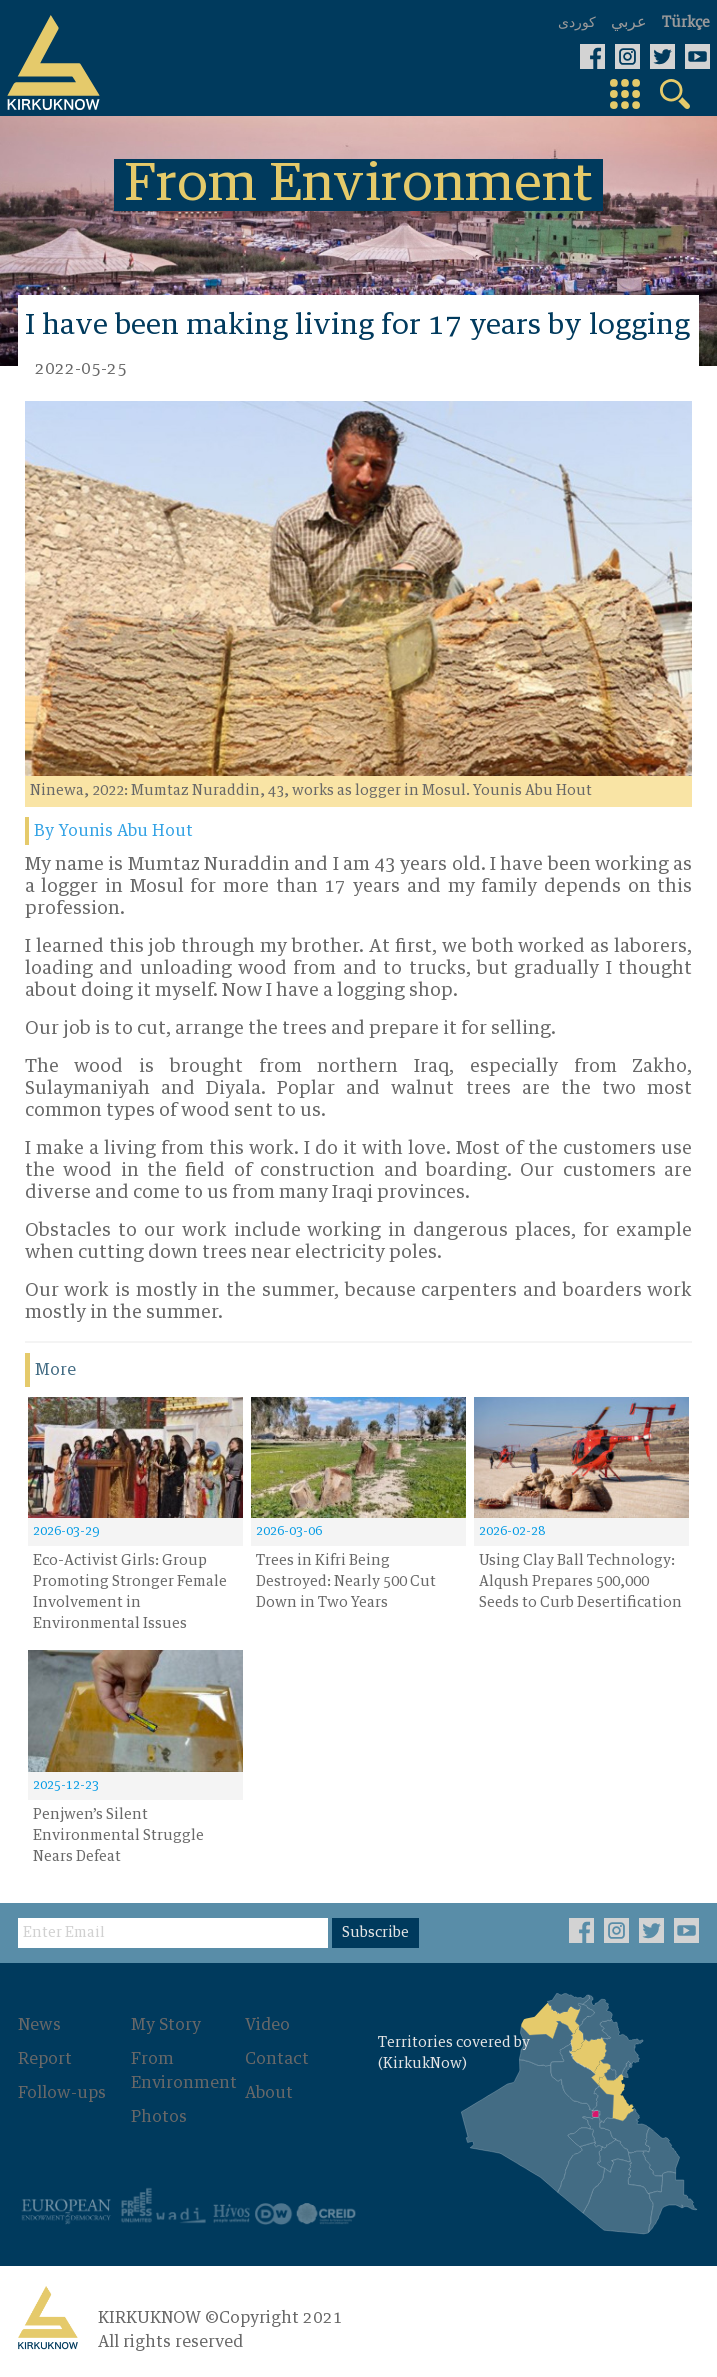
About (269, 2093)
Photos (159, 2117)
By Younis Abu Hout (113, 831)
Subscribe (375, 1933)
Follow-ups (62, 2093)
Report (45, 2059)
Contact (277, 2059)
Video (267, 2025)
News (39, 2025)
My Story (166, 2025)
